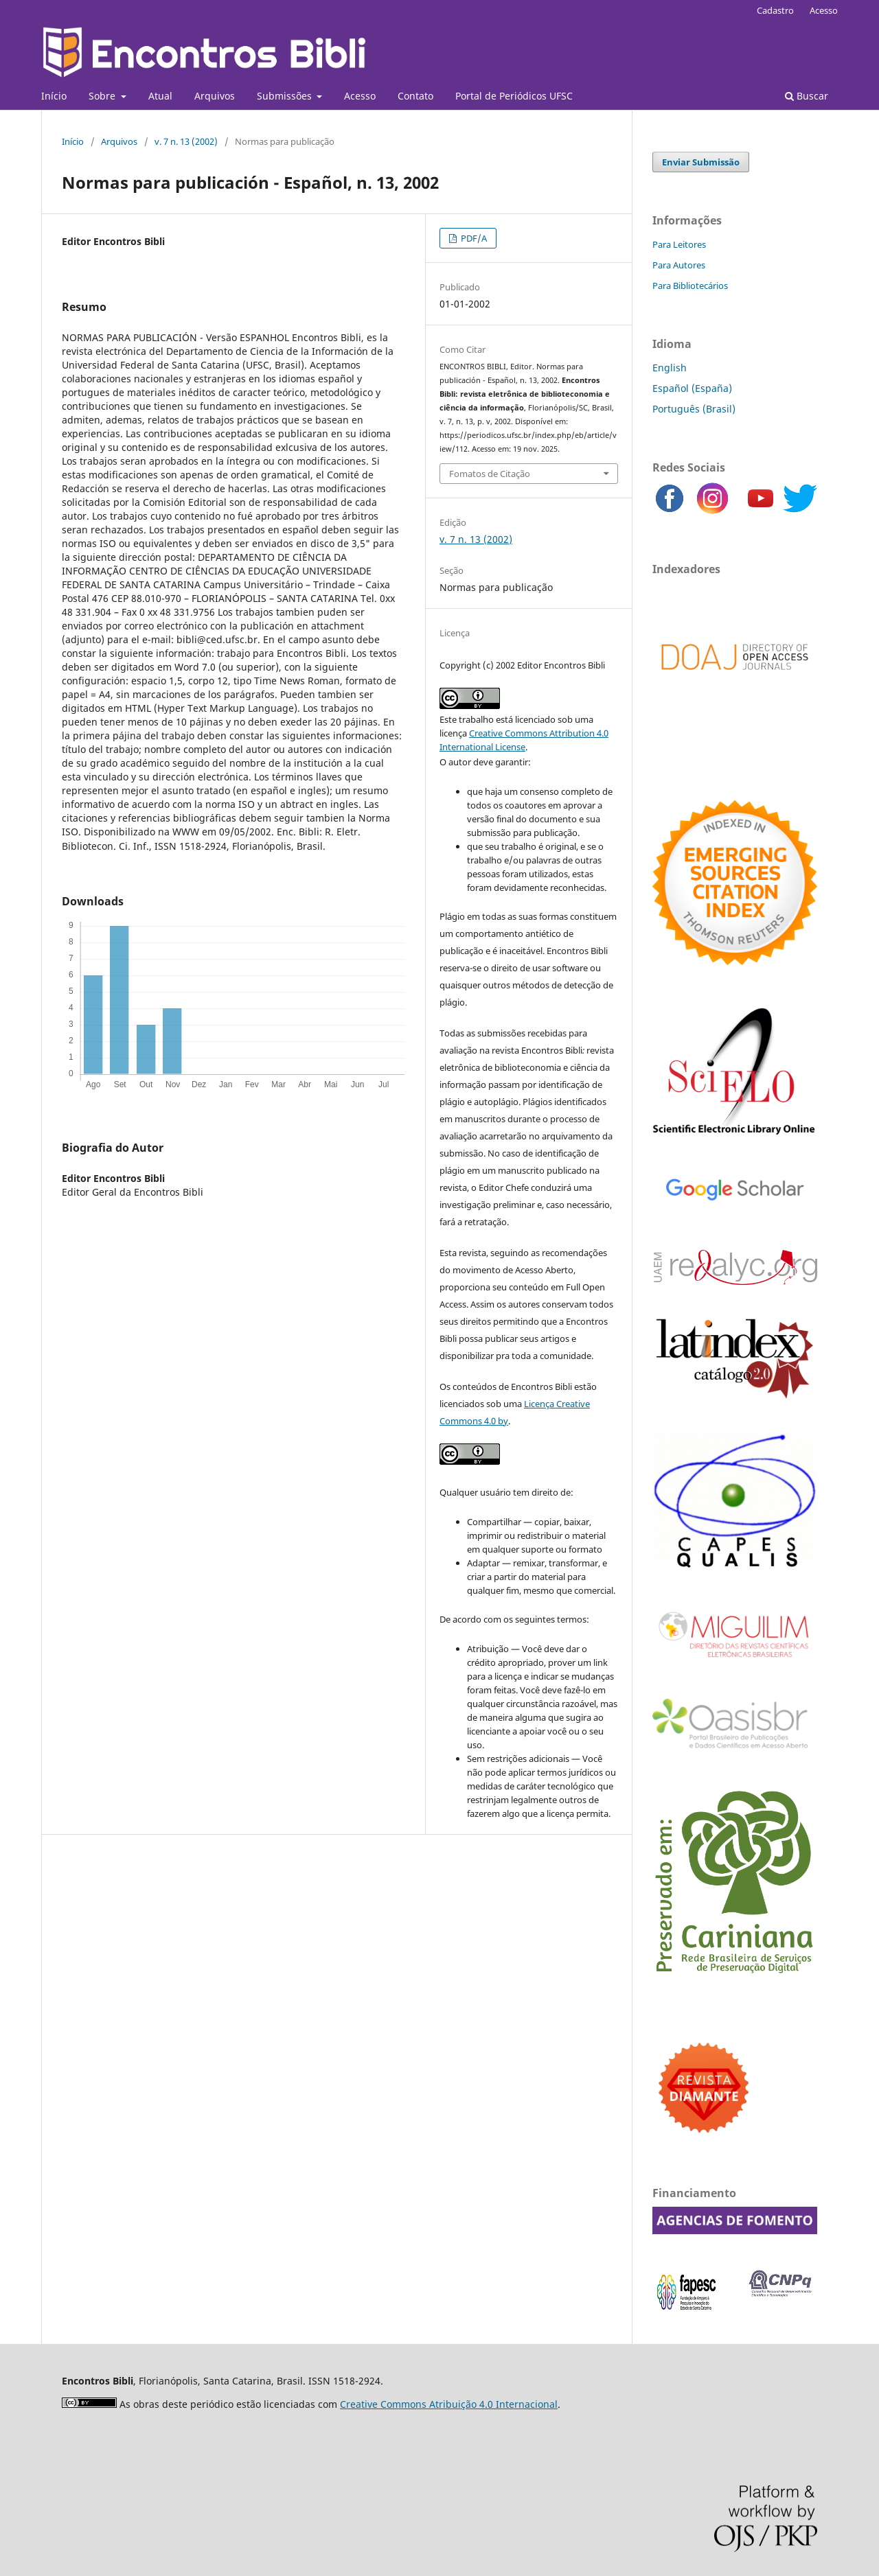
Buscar (806, 95)
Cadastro (775, 10)
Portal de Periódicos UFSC (514, 95)
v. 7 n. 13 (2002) (186, 141)
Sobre (103, 95)
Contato (415, 95)
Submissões (286, 95)
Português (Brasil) (693, 408)
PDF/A (473, 238)
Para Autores (678, 265)
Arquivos (214, 95)
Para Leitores (679, 244)
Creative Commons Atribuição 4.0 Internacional (449, 2404)
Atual (160, 95)
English (669, 367)
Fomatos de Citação (489, 473)
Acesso (360, 95)
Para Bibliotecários (690, 285)
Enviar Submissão (701, 162)
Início (54, 95)
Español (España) (692, 388)
